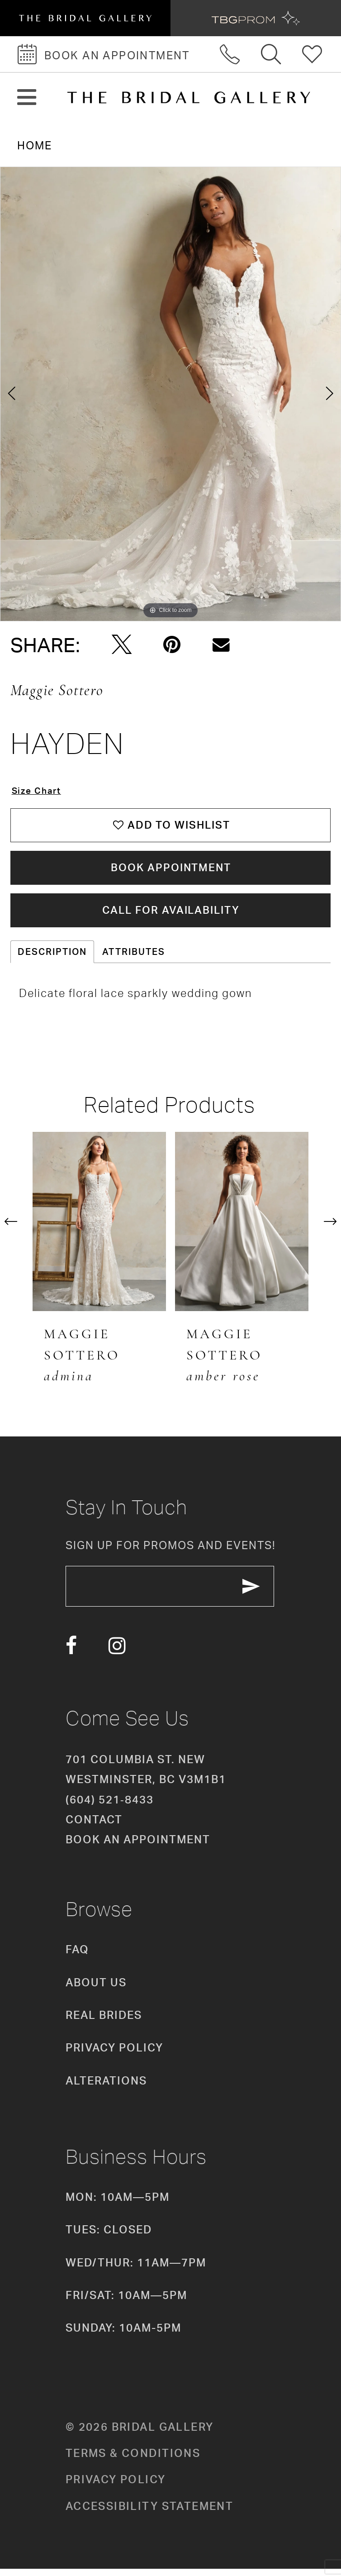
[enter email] (174, 1592)
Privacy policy (116, 2486)
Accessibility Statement (150, 2512)
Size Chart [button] (38, 791)
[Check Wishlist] (312, 54)
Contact (94, 1826)
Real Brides (104, 2022)
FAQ (77, 1956)
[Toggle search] (271, 54)
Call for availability (170, 915)
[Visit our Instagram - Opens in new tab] (117, 1653)
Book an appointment (138, 1846)
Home (34, 145)
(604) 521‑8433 (110, 1806)
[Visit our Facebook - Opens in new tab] (71, 1653)
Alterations (106, 2087)
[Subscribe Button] (259, 1592)
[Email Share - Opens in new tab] (221, 644)
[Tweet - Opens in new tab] (122, 644)
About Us (96, 1989)
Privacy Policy (114, 2054)
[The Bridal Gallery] (188, 97)
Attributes (133, 957)
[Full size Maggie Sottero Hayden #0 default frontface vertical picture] (170, 394)
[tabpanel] (170, 394)
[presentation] (99, 1227)
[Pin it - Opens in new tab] (171, 644)
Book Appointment (171, 871)
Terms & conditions (133, 2460)
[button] (26, 97)
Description (52, 957)
